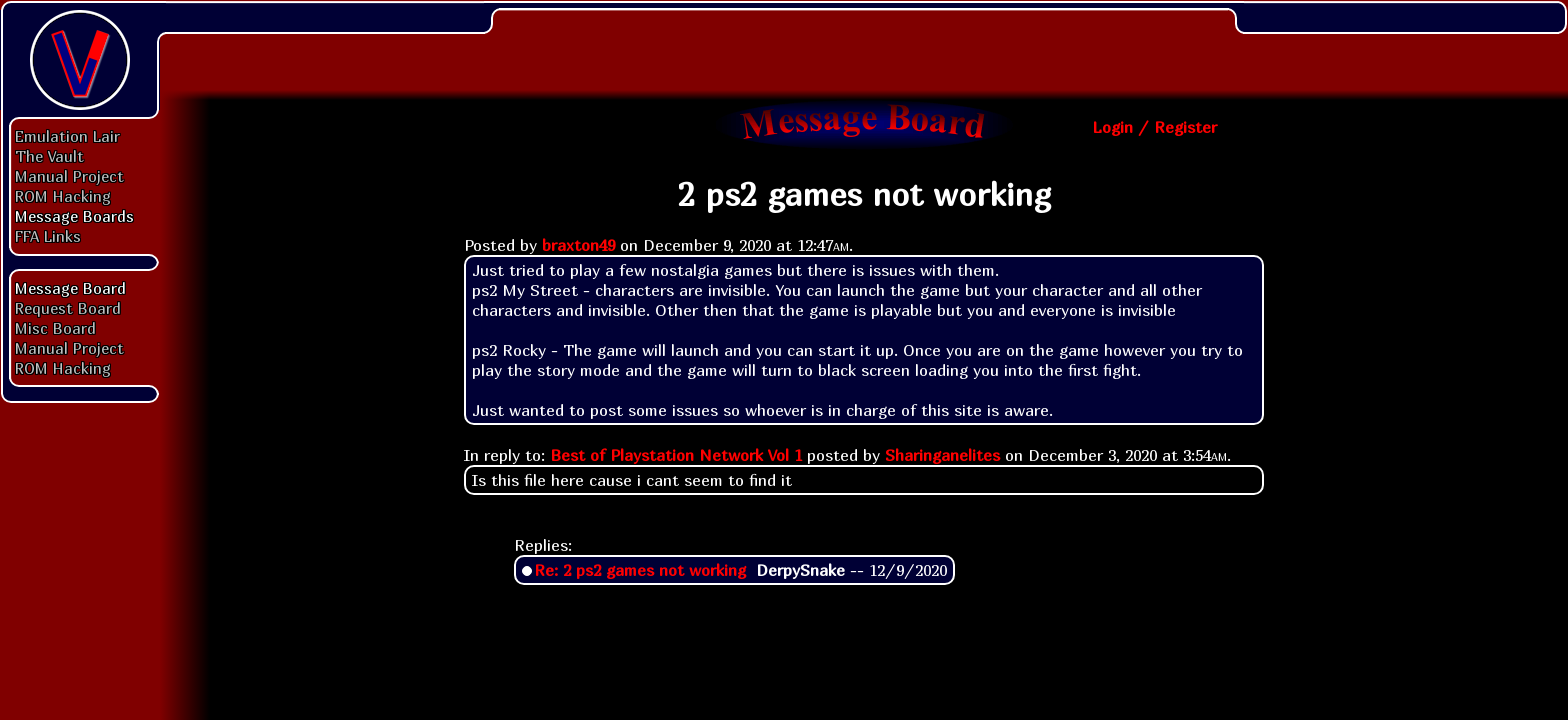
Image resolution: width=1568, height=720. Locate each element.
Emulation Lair (67, 136)
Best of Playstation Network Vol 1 (676, 455)
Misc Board (55, 328)
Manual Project (69, 176)
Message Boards (74, 216)
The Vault (49, 156)
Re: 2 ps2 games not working (640, 570)
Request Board (68, 308)
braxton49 (578, 245)
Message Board (70, 288)
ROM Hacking (63, 196)
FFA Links (48, 236)
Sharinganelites (942, 455)
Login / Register (1154, 127)
